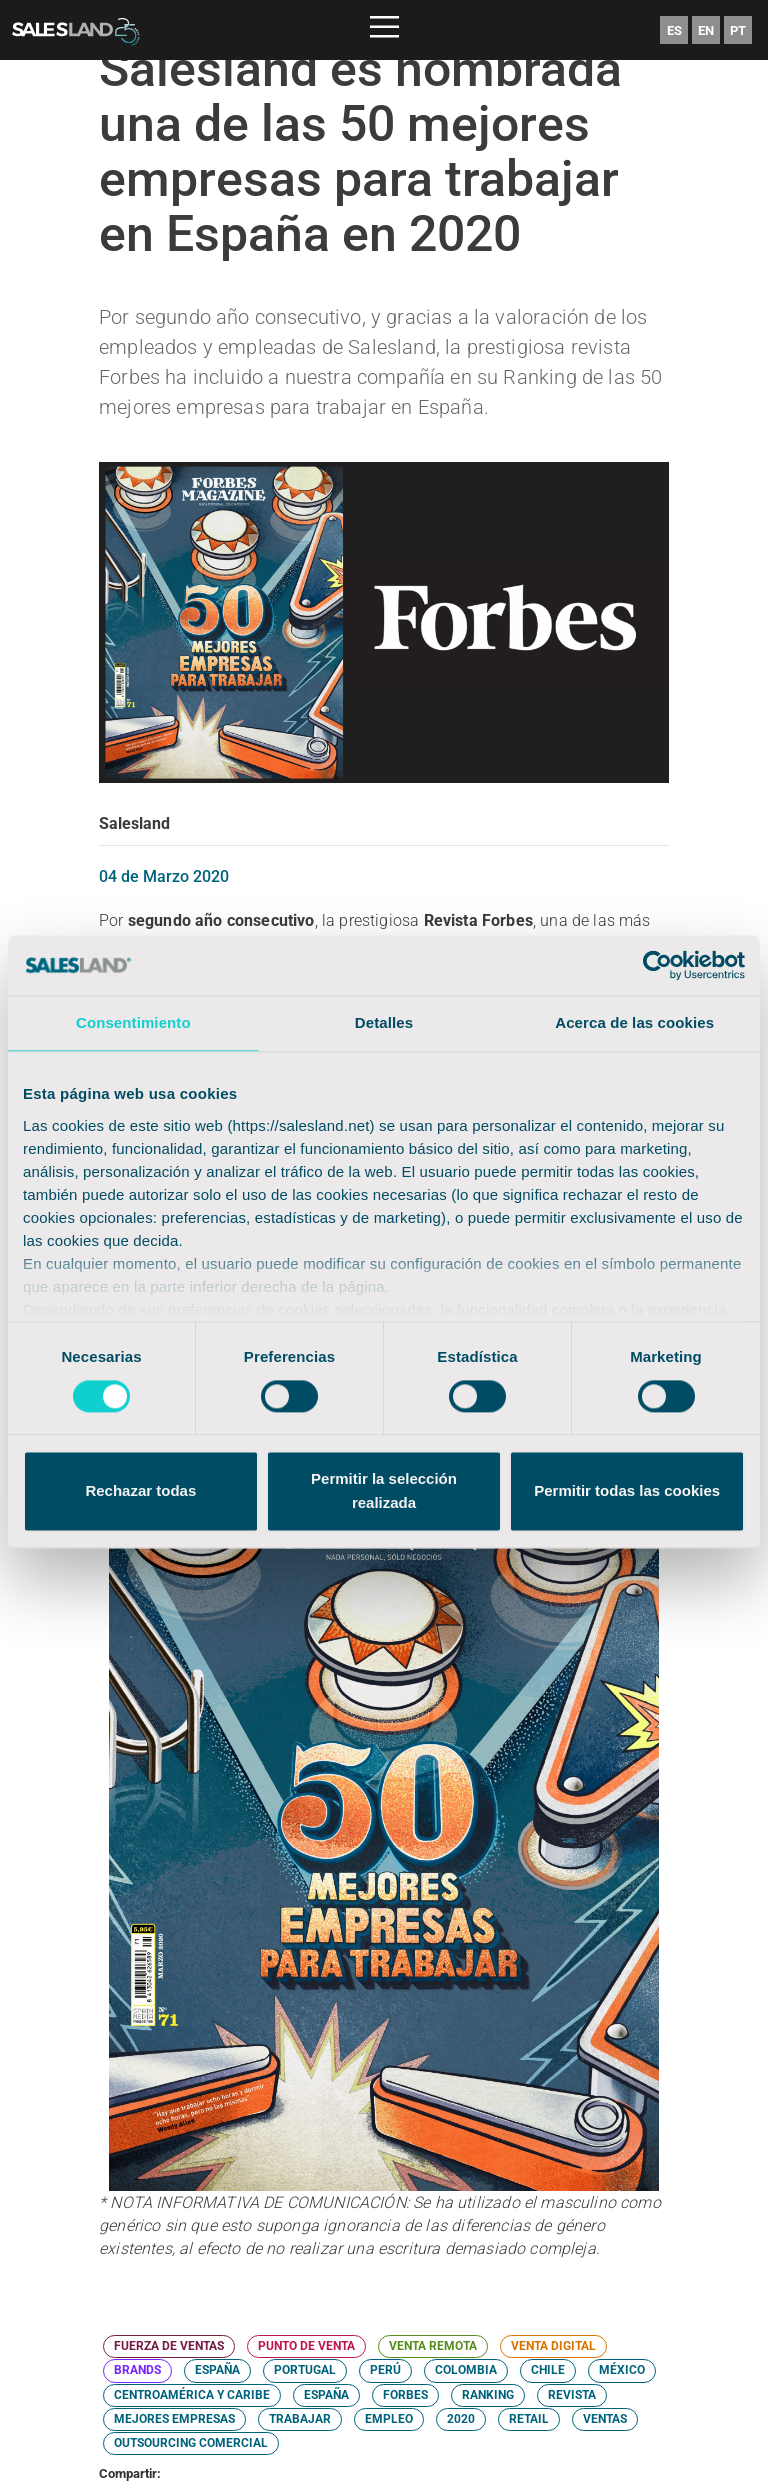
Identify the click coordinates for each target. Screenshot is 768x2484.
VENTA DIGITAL (553, 2346)
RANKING (488, 2395)
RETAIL (529, 2419)
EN (706, 30)
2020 (461, 2419)
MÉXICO (622, 2370)
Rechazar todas (140, 1491)
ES (674, 30)
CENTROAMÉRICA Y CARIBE (192, 2395)
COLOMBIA (466, 2370)
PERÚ (385, 2370)
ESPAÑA (217, 2370)
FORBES (405, 2395)
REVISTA (572, 2395)
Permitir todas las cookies (627, 1491)
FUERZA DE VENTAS (169, 2346)
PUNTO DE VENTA (306, 2346)
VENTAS (605, 2419)
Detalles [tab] (384, 1022)
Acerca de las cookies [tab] (634, 1022)
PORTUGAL (305, 2370)
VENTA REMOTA (433, 2346)
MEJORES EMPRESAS (174, 2419)
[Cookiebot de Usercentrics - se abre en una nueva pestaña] (657, 965)
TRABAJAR (300, 2419)
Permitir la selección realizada (384, 1491)
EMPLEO (389, 2419)
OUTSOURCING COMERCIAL (191, 2443)
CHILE (548, 2370)
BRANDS (137, 2370)
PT (738, 30)
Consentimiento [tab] (133, 1022)
